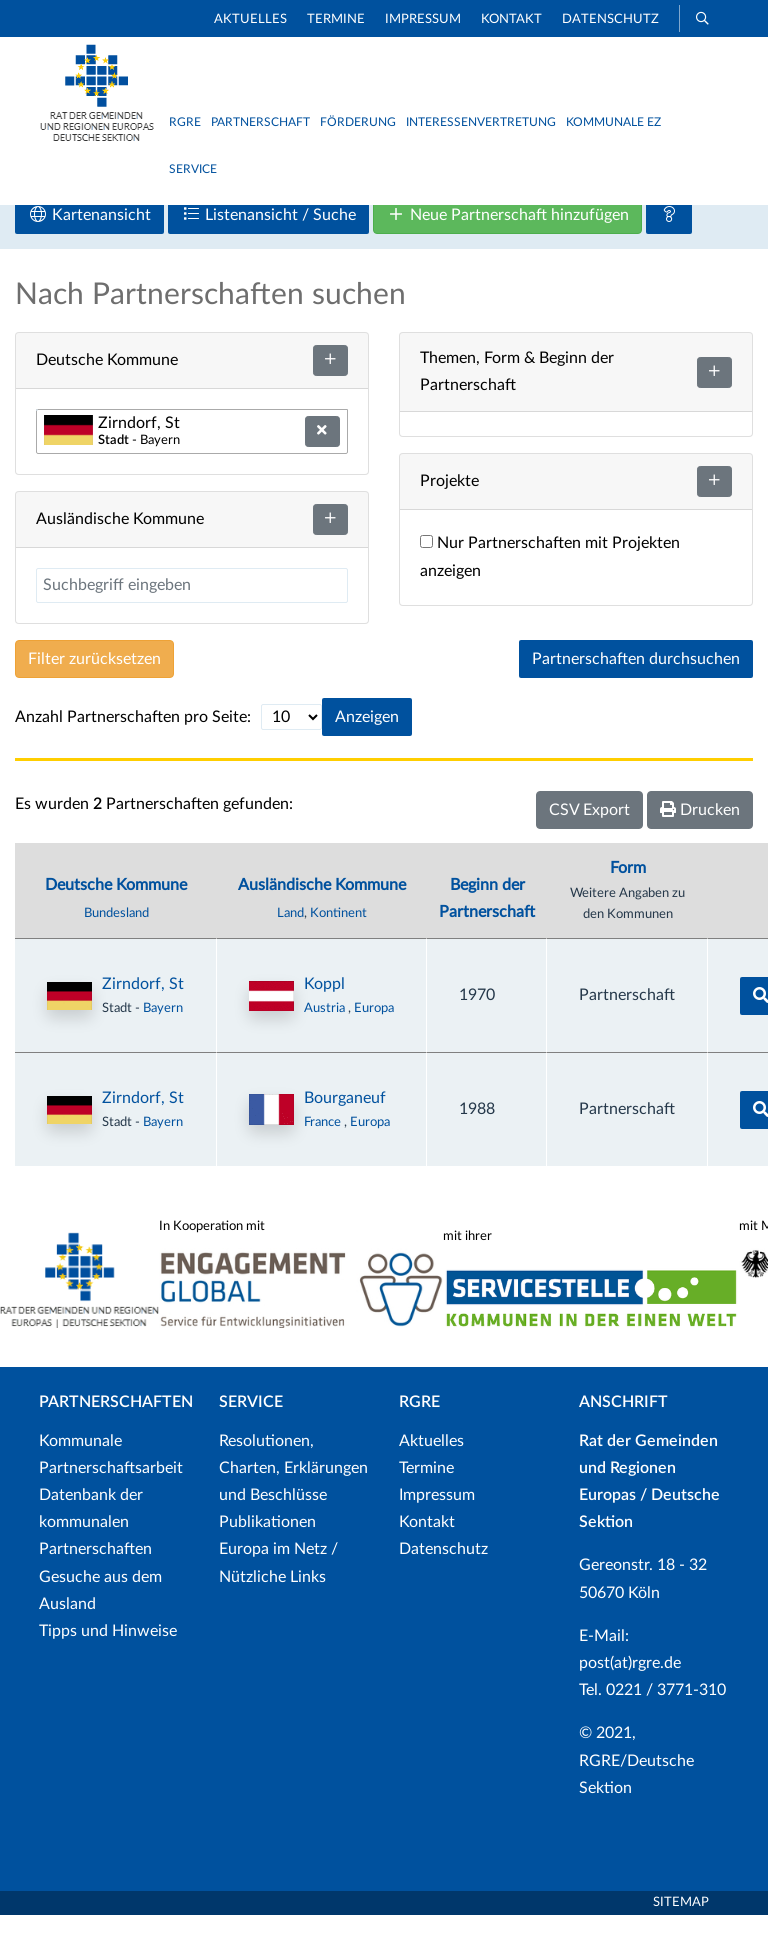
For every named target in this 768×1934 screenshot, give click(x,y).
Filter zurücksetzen (94, 678)
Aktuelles (250, 19)
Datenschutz (610, 19)
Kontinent (338, 932)
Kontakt (511, 19)
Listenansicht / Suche (268, 233)
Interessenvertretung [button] (481, 122)
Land (290, 932)
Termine (336, 19)
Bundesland (116, 932)
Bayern (163, 1027)
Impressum (423, 19)
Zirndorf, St (143, 1003)
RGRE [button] (185, 122)
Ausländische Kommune (322, 903)
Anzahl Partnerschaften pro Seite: (133, 736)
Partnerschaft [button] (260, 122)
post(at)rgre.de (630, 1682)
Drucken (700, 828)
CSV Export (589, 829)
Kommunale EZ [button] (613, 122)
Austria (326, 1027)
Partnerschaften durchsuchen (636, 678)
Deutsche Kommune (116, 903)
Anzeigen (367, 736)
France (324, 1141)
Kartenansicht (89, 233)
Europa (374, 1027)
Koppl (324, 1003)
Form (628, 887)
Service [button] (193, 169)
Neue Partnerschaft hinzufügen (507, 233)
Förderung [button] (358, 122)
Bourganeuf (345, 1117)
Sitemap (681, 1921)
